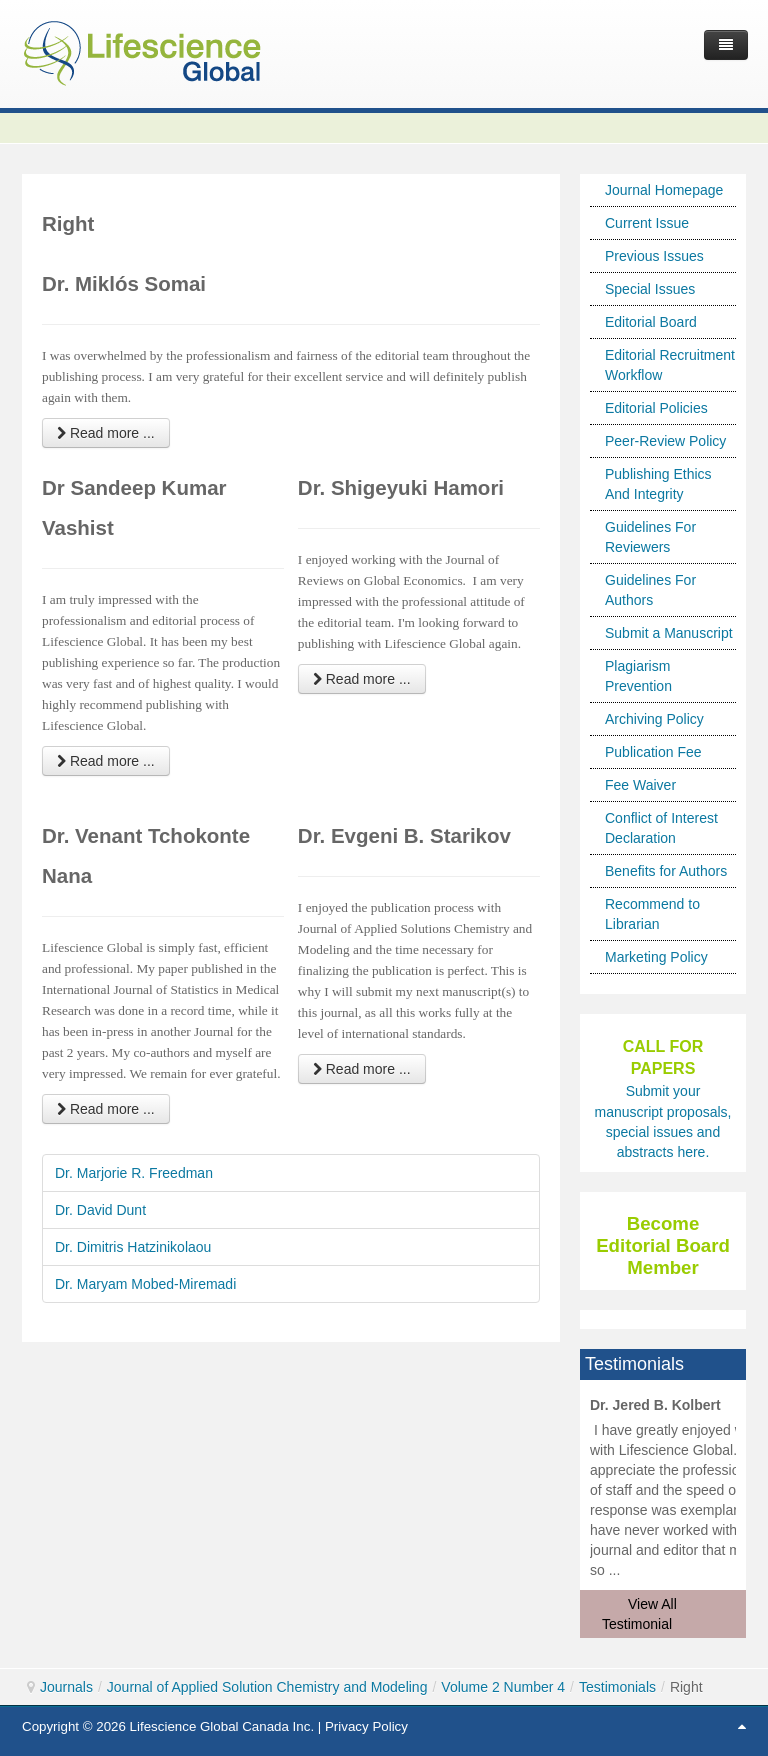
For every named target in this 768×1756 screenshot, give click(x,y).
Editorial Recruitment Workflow (670, 365)
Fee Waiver (640, 785)
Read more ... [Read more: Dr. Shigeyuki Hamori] (362, 679)
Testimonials (617, 1687)
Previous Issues (654, 256)
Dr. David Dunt (100, 1210)
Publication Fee (653, 752)
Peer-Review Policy (665, 441)
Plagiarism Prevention (638, 676)
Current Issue (647, 223)
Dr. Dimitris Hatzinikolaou (133, 1247)
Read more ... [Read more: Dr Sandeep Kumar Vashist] (106, 761)
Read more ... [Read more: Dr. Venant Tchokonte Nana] (106, 1109)
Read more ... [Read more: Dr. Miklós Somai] (106, 433)
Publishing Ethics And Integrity (658, 484)
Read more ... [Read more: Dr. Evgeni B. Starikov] (362, 1069)
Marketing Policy (656, 957)
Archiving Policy (654, 719)
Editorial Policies (656, 408)
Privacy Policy (366, 1726)
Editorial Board (651, 322)
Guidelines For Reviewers (650, 537)
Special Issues (650, 289)
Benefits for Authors (666, 871)
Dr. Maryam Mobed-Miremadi (145, 1284)
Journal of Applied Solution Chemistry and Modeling (267, 1687)
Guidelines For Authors (650, 590)
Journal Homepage (664, 190)
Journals (66, 1687)
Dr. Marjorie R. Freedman (134, 1173)
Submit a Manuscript (669, 633)
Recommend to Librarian (652, 914)
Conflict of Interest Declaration (661, 828)
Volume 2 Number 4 (503, 1687)
